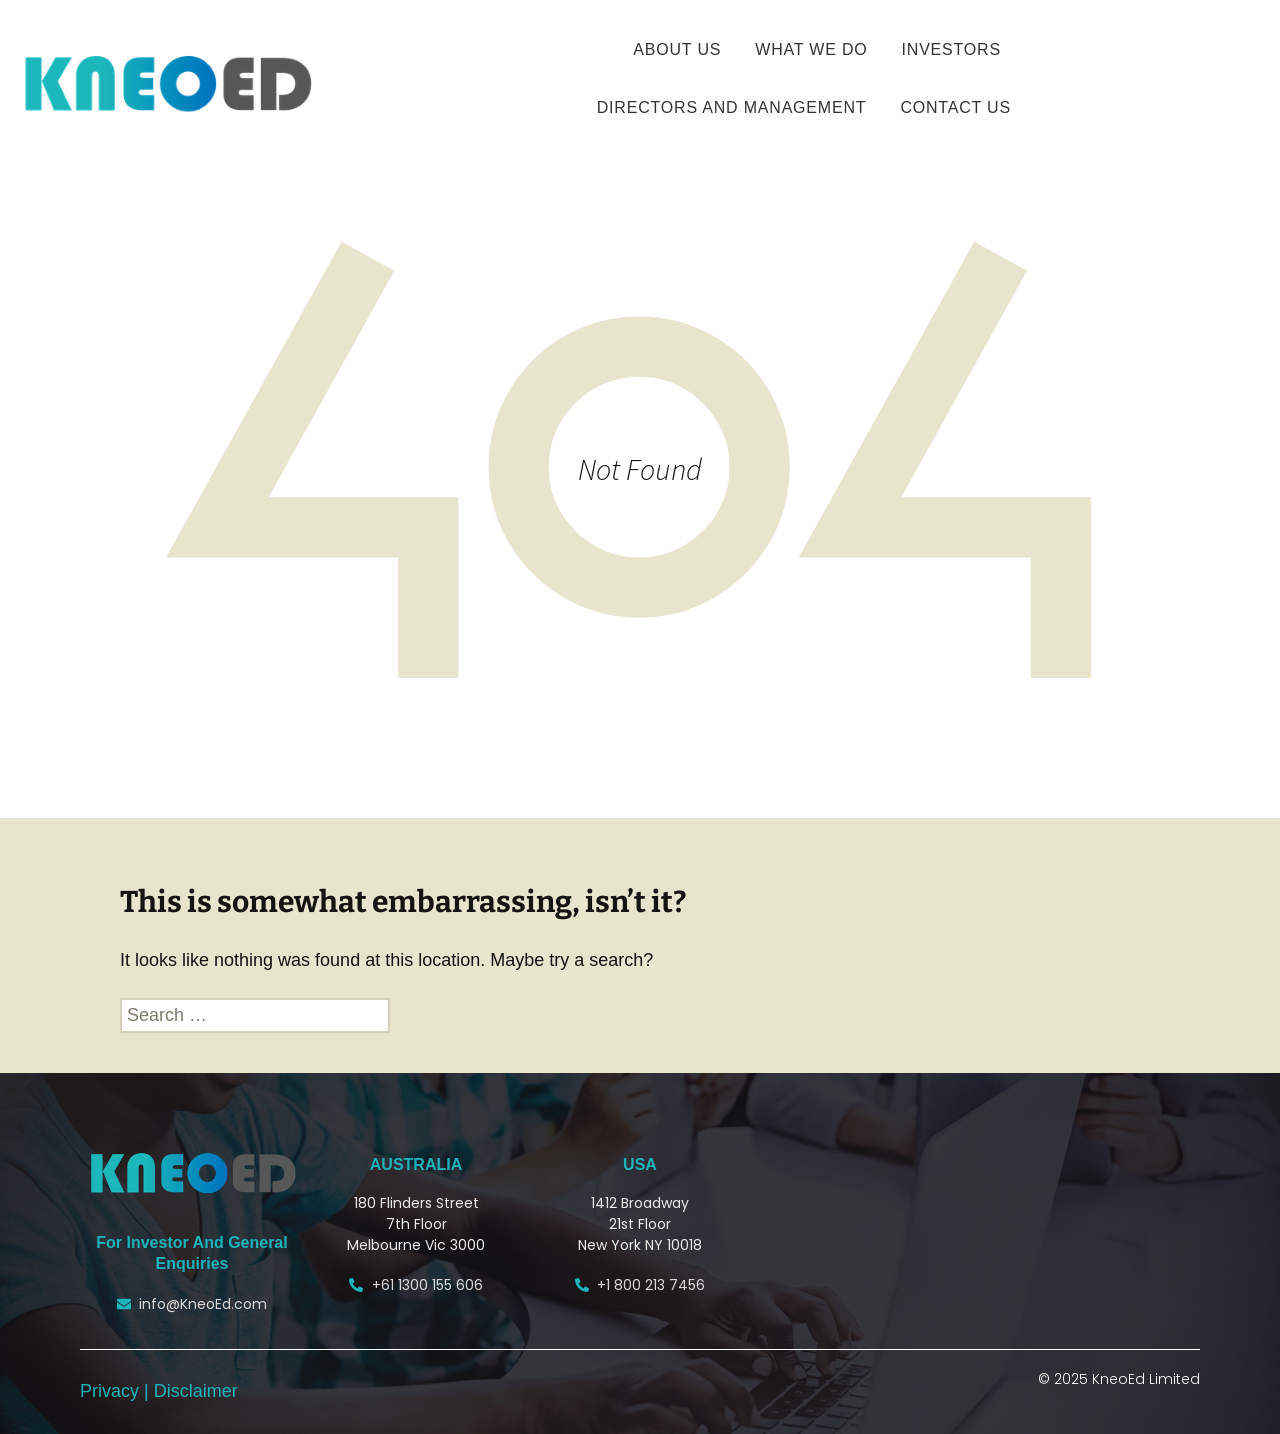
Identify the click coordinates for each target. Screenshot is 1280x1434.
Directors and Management (732, 107)
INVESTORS (951, 49)
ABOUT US (677, 49)
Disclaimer (196, 1391)
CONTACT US (955, 107)
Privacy (112, 1391)
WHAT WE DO (811, 49)
